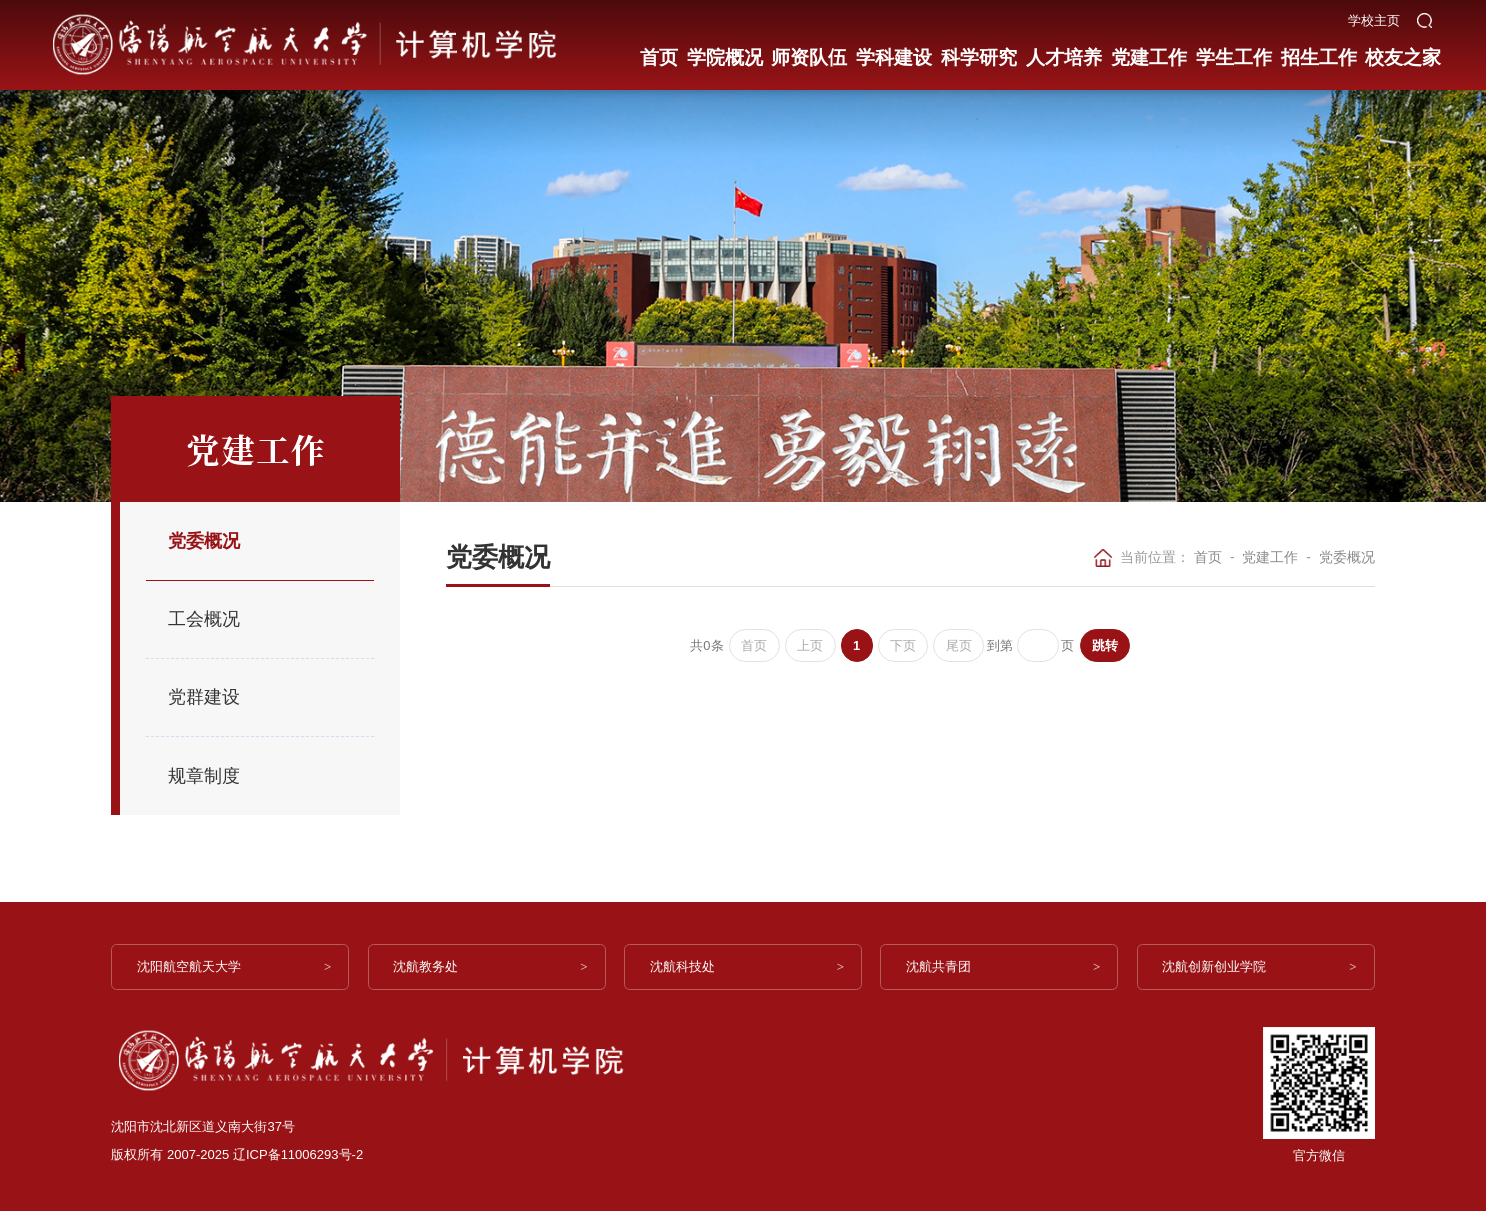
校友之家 (1401, 52)
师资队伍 (809, 52)
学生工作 (1232, 52)
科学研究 (978, 52)
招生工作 (1317, 52)
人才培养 (1063, 52)
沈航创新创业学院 (1218, 966)
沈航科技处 (685, 966)
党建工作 (1148, 52)
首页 (660, 52)
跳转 (1108, 645)
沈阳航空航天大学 (192, 966)
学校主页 (1374, 14)
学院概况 (724, 52)
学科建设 (894, 52)
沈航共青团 (941, 966)
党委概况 (1347, 557)
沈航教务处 (429, 966)
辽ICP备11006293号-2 (298, 1154)
